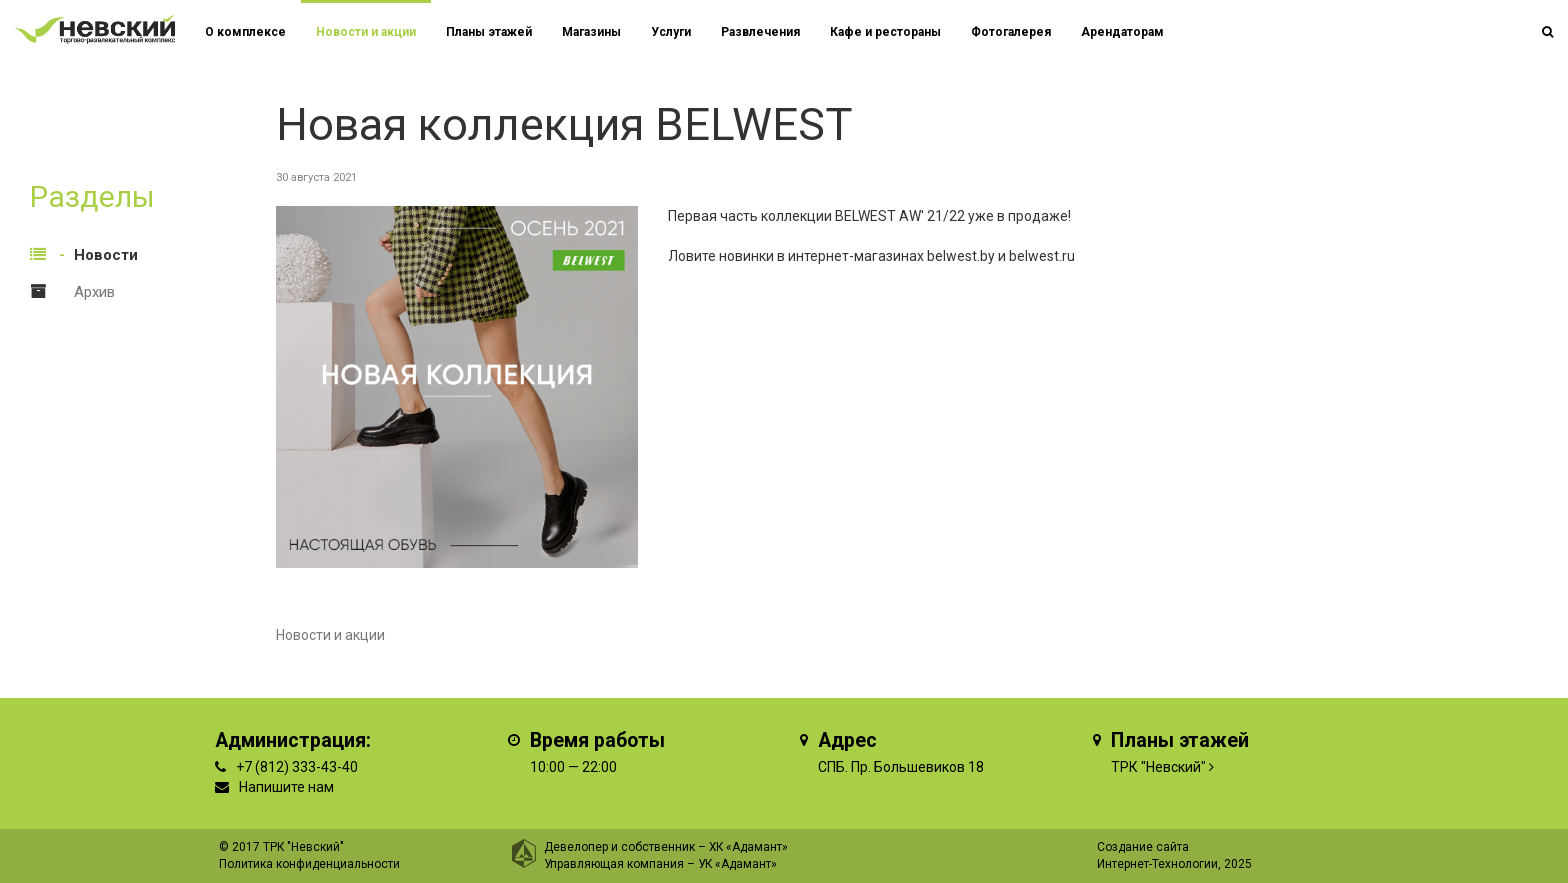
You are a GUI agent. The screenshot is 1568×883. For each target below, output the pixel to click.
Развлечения (760, 32)
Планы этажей (489, 32)
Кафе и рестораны (885, 32)
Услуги (671, 32)
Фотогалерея (1011, 32)
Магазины (591, 32)
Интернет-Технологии (1157, 864)
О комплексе (245, 32)
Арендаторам (1122, 32)
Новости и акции (366, 32)
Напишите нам (286, 787)
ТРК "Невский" (1158, 767)
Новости (106, 255)
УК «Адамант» (737, 864)
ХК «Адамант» (748, 847)
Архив (94, 292)
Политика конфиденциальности (309, 864)
